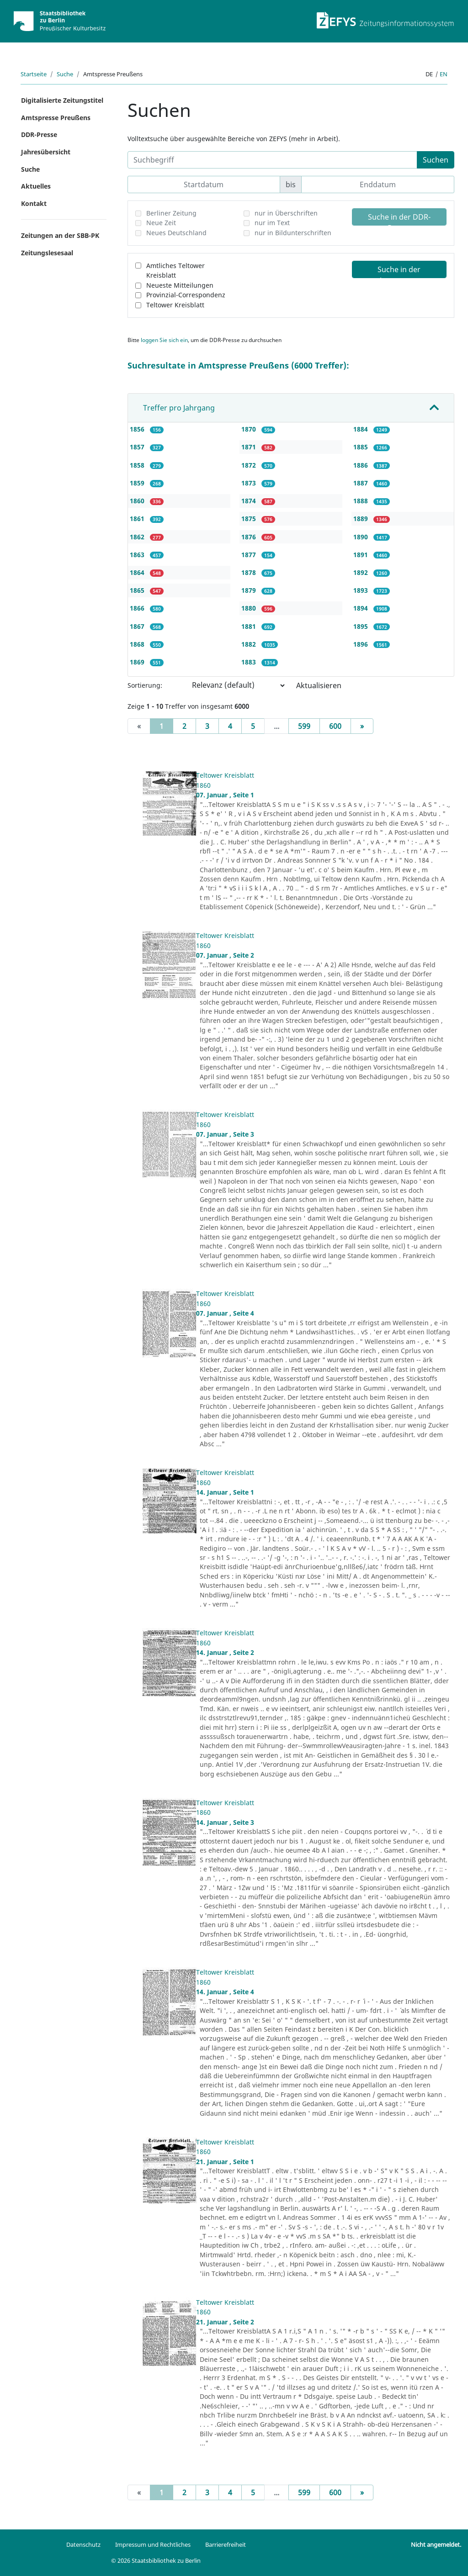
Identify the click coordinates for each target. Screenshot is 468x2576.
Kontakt (34, 203)
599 (304, 726)
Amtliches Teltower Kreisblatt (175, 270)
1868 (138, 644)
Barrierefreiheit (225, 2544)
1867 (138, 626)
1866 (138, 608)
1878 (249, 572)
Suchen (435, 160)
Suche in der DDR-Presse (399, 219)
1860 (138, 500)
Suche (65, 74)
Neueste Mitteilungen (179, 285)
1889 (361, 518)
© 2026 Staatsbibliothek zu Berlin (156, 2560)
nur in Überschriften (286, 213)
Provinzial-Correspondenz (185, 294)
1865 (138, 590)
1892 (361, 572)
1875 (249, 518)
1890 (361, 536)
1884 (361, 429)
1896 (361, 644)
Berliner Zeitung (171, 213)
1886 (361, 465)
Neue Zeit (161, 222)
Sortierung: (145, 685)
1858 (138, 465)
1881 (249, 626)
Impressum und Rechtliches (153, 2544)
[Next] (362, 726)
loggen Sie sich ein (164, 340)
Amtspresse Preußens (55, 117)
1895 (361, 626)
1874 (249, 500)
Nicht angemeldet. (436, 2544)
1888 (361, 500)
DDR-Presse (39, 134)
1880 (249, 608)
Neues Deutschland (176, 232)
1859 (138, 483)
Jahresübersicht (45, 152)
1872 (249, 465)
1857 (138, 447)
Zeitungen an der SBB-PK (60, 235)
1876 (249, 536)
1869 (138, 662)
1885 (361, 447)
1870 (249, 429)
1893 (361, 590)
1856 (138, 429)
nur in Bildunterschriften (293, 232)
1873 (249, 483)
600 (335, 726)
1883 (249, 662)
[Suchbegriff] (273, 160)
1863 (138, 554)
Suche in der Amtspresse (399, 271)
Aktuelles (36, 186)
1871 (249, 447)
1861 (138, 518)
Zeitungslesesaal (47, 252)
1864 (138, 572)
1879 (249, 590)
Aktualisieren (318, 685)
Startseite (34, 74)
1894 (361, 608)
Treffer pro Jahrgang (179, 408)
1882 (249, 644)
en (443, 74)
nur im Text (272, 222)
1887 (361, 483)
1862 (138, 536)
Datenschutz (83, 2544)
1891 (361, 554)
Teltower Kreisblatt (175, 304)
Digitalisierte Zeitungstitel (62, 100)
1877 (249, 554)
